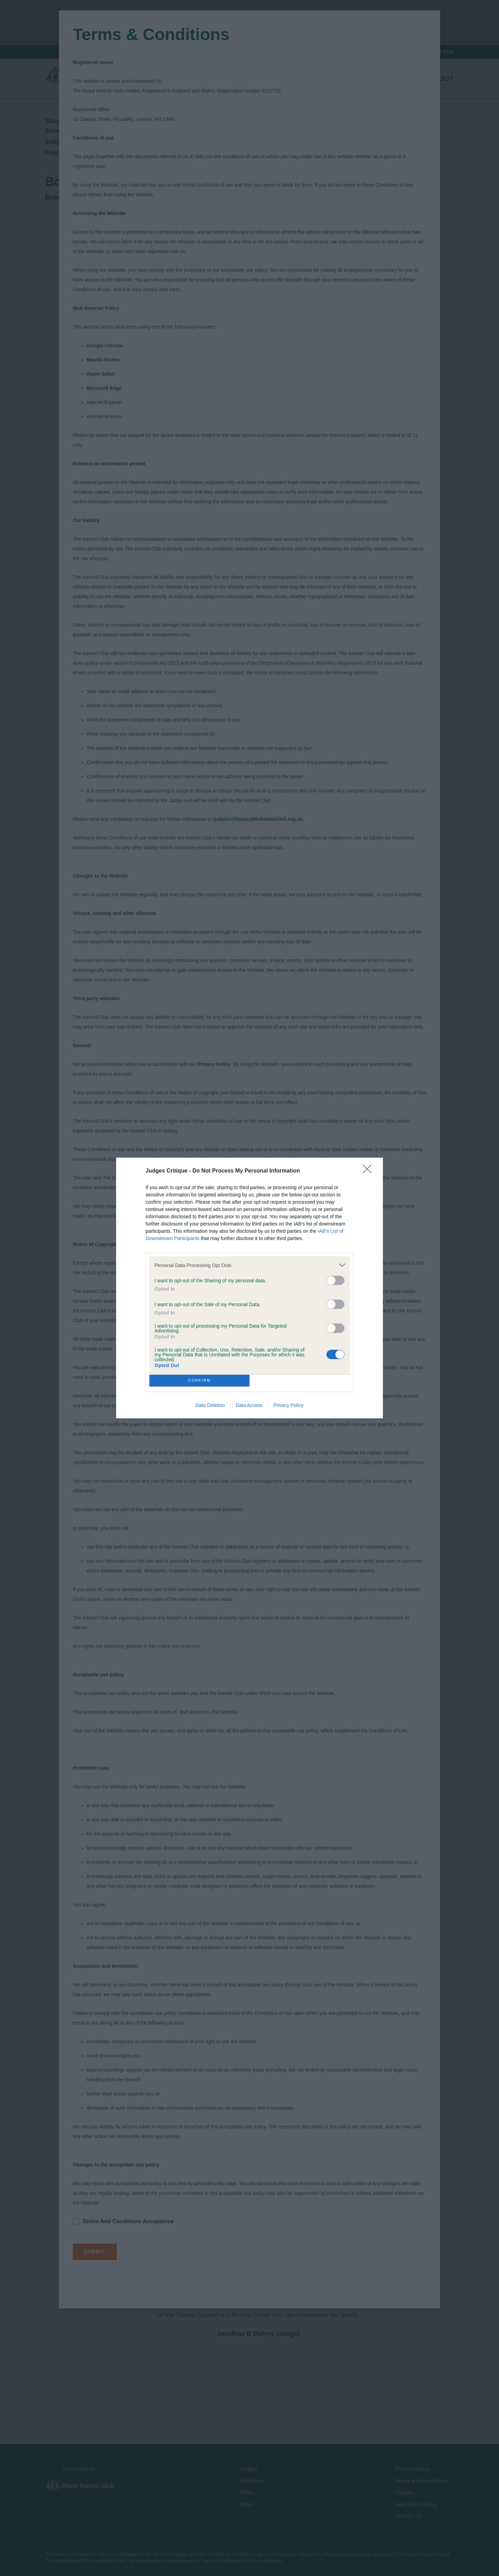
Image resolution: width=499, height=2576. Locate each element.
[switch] (335, 1280)
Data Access (249, 1405)
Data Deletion (210, 1405)
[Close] (369, 1171)
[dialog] (249, 1288)
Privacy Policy (288, 1405)
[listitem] (249, 1265)
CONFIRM (199, 1380)
